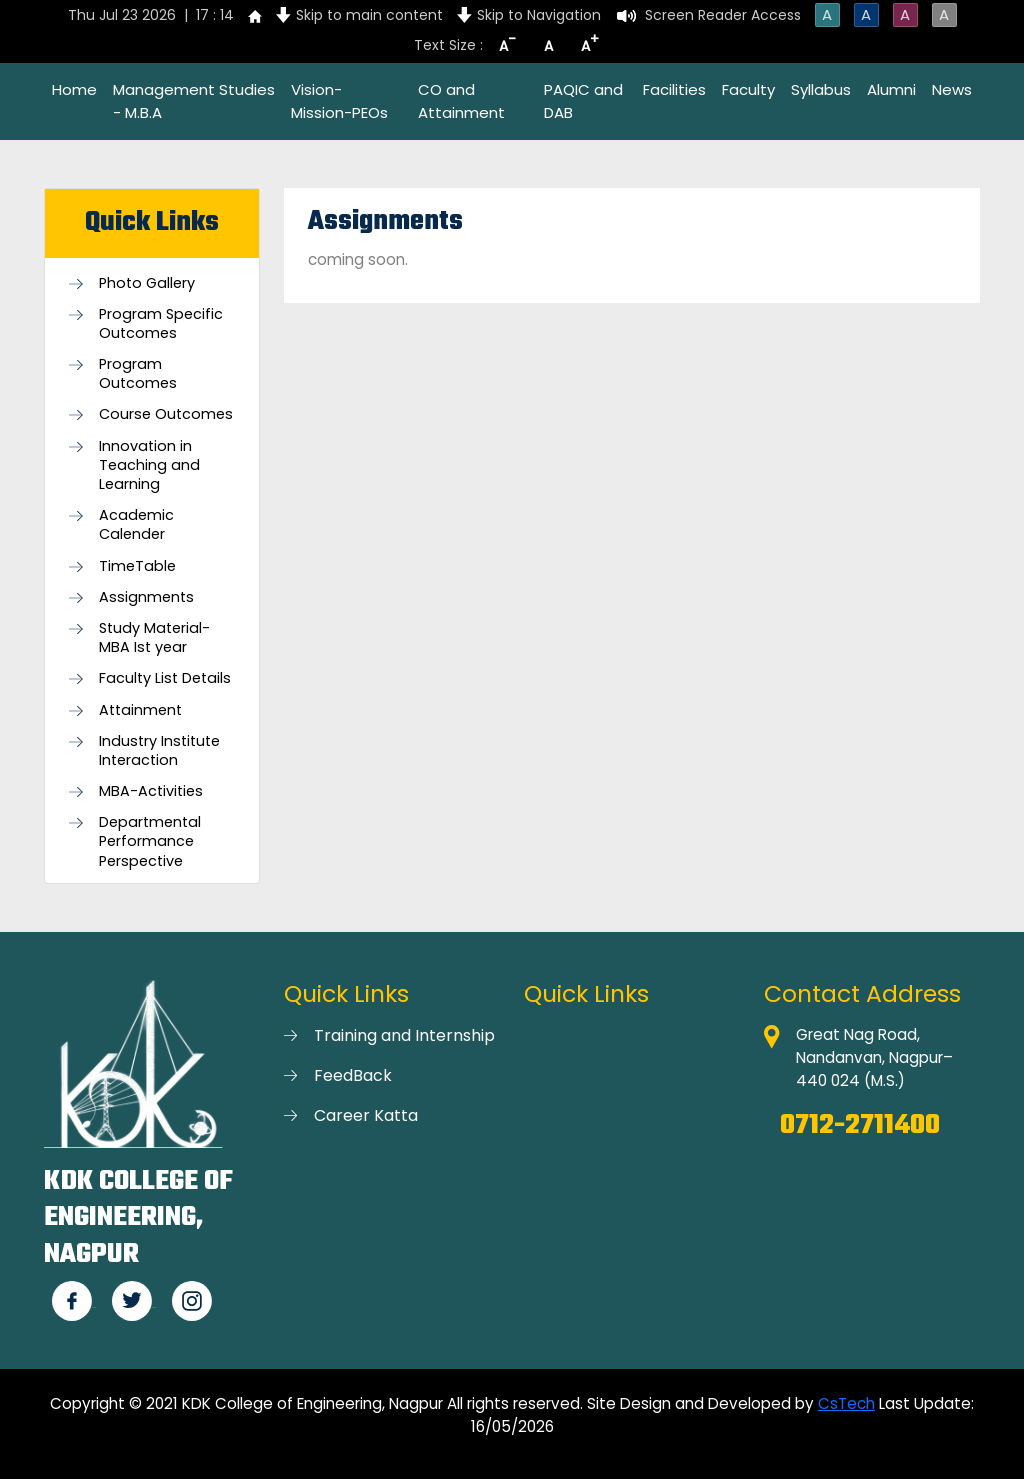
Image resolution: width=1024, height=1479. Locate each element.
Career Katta (366, 1115)
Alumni (891, 89)
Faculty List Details (165, 678)
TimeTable (137, 566)
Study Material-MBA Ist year (154, 638)
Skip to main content (369, 15)
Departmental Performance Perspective (150, 841)
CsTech (846, 1403)
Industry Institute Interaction (159, 751)
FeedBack (353, 1075)
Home (74, 89)
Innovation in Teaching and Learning (149, 465)
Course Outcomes (166, 414)
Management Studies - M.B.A (194, 101)
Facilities (674, 89)
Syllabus (821, 89)
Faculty (748, 89)
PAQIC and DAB (583, 101)
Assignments (146, 597)
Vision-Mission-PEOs (339, 101)
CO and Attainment (461, 101)
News (952, 89)
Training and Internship (404, 1035)
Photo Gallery (147, 283)
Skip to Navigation (539, 15)
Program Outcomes (138, 374)
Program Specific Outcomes (161, 324)
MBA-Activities (151, 791)
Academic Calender (136, 525)
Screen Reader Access (723, 15)
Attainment (140, 710)
